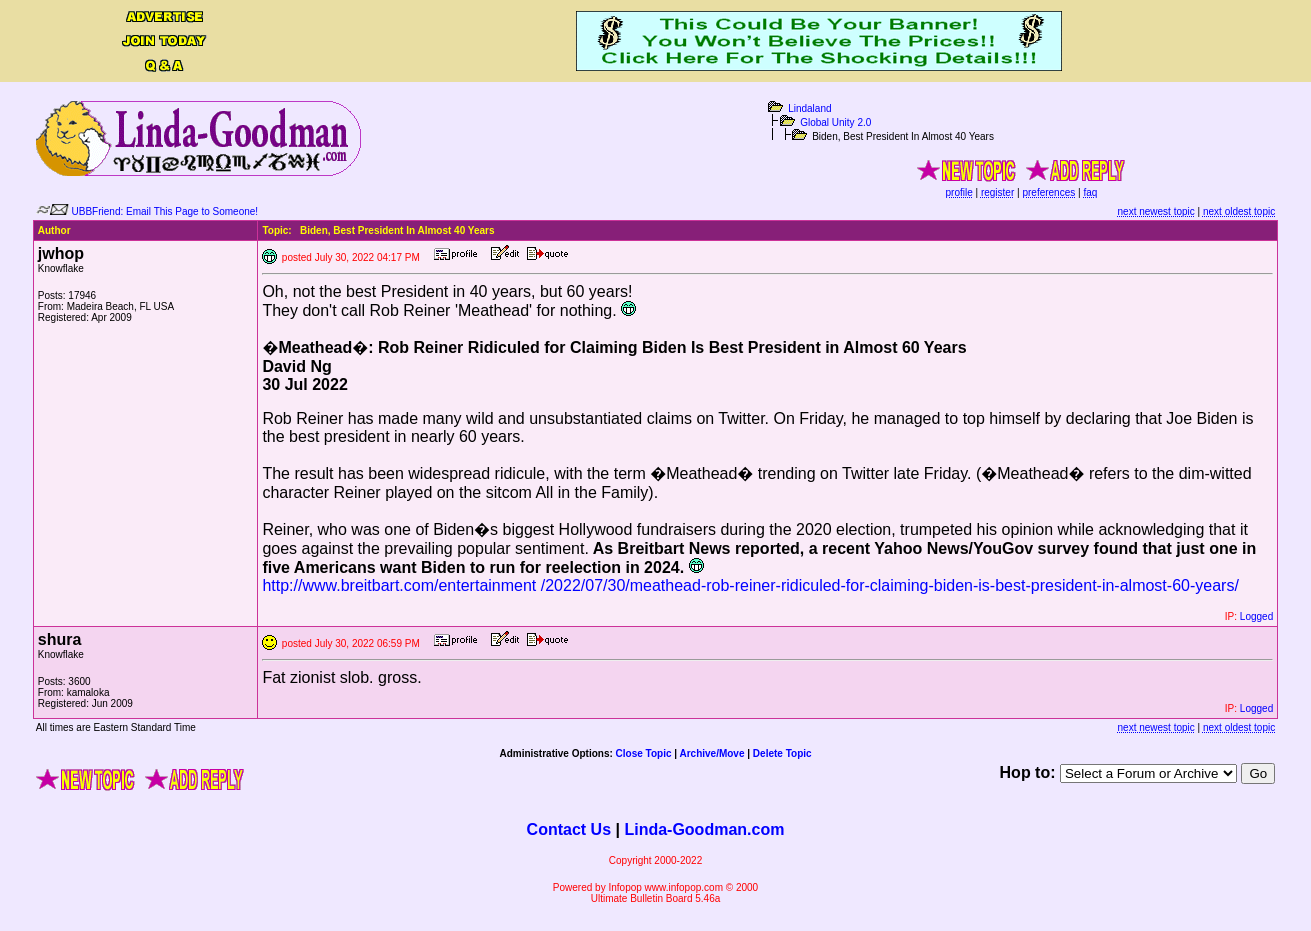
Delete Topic (782, 753)
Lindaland (809, 108)
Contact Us (569, 829)
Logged (1256, 616)
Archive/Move (711, 753)
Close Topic (644, 753)
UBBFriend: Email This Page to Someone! (165, 211)
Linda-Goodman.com (704, 829)
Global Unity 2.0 (835, 122)
